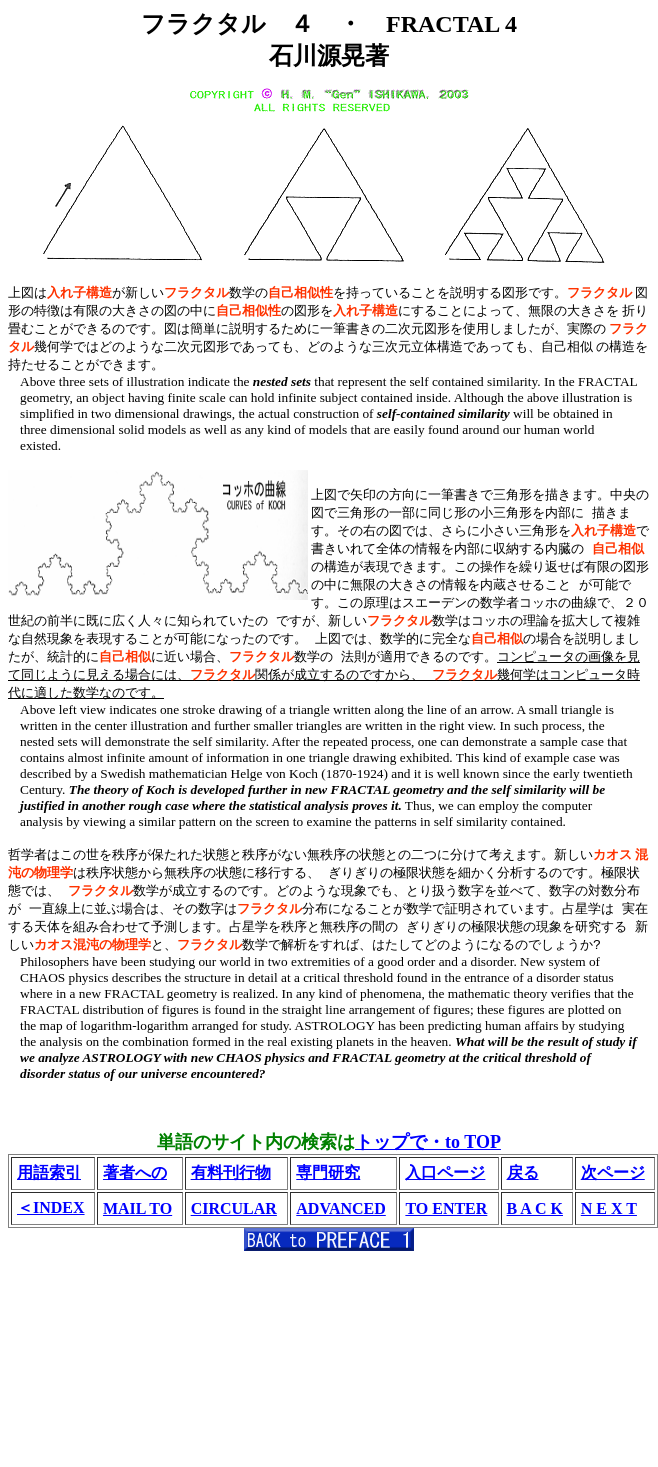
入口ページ (445, 1171)
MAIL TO (137, 1207)
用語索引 (49, 1171)
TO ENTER (446, 1207)
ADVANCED (341, 1207)
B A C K (535, 1207)
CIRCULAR (234, 1207)
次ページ (613, 1171)
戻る (523, 1171)
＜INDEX (51, 1206)
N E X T (609, 1207)
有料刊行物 (231, 1171)
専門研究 (328, 1171)
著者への (135, 1171)
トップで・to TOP (428, 1141)
